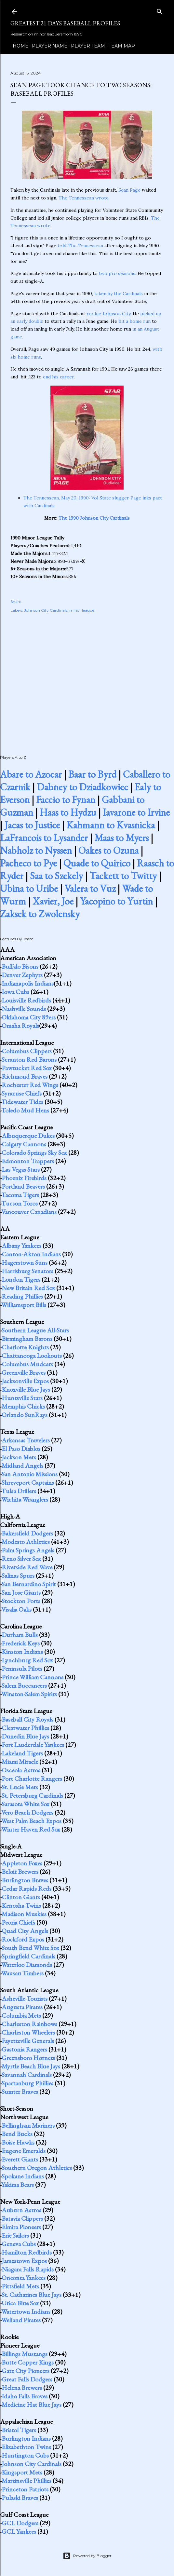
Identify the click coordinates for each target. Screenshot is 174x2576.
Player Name (47, 46)
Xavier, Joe (53, 901)
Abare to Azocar (31, 774)
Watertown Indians (25, 2311)
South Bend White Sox (30, 1947)
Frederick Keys (21, 1643)
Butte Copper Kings (28, 2362)
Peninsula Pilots (22, 1668)
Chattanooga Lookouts (32, 1355)
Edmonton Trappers (28, 1161)
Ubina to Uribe (29, 888)
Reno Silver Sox (21, 1558)
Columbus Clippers (27, 1051)
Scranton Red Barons (29, 1059)
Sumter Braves (20, 2091)
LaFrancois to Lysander (44, 837)
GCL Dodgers (20, 2523)
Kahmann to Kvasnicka (110, 825)
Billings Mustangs (24, 2354)
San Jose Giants (21, 1592)
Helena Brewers (22, 2387)
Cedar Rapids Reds (26, 1888)
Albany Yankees (21, 1245)
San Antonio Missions (30, 1474)
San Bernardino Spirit (29, 1584)
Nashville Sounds (24, 1008)
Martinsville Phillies (26, 2480)
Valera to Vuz (89, 888)
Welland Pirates (21, 2320)
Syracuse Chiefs (22, 1093)
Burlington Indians (26, 2438)
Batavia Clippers (22, 2218)
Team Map (119, 46)
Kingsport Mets (22, 2472)
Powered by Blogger (87, 2556)
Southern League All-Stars (35, 1330)
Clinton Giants (21, 1897)
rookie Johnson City (108, 314)
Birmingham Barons (27, 1338)
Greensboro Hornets (28, 2057)
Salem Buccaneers (24, 1685)
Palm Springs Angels (28, 1550)
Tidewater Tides (22, 1101)
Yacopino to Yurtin (116, 901)
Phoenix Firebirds (24, 1178)
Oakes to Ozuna (108, 850)
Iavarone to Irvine (136, 812)
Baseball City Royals (27, 1719)
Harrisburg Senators (27, 1271)
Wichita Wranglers (24, 1499)
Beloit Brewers (20, 1871)
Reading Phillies (22, 1296)
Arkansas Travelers (26, 1440)
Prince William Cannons (32, 1677)
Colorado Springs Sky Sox (34, 1152)
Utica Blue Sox (20, 2303)
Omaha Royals (20, 1025)
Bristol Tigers (19, 2430)
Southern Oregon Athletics (37, 2167)
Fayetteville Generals (28, 2041)
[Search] (160, 10)
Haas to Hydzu (68, 812)
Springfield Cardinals (28, 1956)
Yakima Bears (17, 2184)
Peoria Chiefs (18, 1922)
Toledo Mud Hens (25, 1110)
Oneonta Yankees (24, 2277)
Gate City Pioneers (25, 2370)
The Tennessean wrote (84, 198)
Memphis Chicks (23, 1406)
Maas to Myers (121, 837)
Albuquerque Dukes (28, 1135)
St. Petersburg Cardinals (32, 1795)
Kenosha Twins (21, 1905)
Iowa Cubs (15, 992)
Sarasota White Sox (25, 1804)
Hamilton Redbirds (27, 2252)
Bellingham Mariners (28, 2125)
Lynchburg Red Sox (27, 1660)
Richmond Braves (24, 1076)
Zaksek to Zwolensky (40, 913)
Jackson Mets (19, 1457)
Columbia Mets (21, 2015)
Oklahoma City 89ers (29, 1017)
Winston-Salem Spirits (29, 1694)
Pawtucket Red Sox (27, 1068)
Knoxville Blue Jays (26, 1389)
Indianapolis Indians (28, 983)
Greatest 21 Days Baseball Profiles (65, 23)
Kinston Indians (22, 1651)
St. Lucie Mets (20, 1787)
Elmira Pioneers (21, 2227)
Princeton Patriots (25, 2489)
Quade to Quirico (96, 863)
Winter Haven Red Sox (30, 1829)
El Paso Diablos (21, 1448)
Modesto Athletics (26, 1541)
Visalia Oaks (16, 1609)
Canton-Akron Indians (31, 1254)
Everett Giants (20, 2159)
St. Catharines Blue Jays (31, 2294)
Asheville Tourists (24, 1998)
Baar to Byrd (92, 774)
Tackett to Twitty (123, 875)
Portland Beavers (23, 1186)
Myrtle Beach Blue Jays (31, 2066)
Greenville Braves (24, 1372)
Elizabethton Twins (26, 2447)
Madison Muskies (24, 1914)
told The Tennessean (80, 246)
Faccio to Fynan (65, 799)
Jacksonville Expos (25, 1381)
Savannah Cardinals (27, 2074)
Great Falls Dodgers (27, 2379)
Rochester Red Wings (30, 1085)
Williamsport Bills (23, 1305)
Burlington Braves (25, 1880)
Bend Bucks (17, 2134)
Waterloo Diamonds (26, 1964)
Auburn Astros (21, 2210)
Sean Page (129, 190)
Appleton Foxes (22, 1863)
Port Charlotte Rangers (32, 1778)
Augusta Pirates (22, 2007)
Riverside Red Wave (27, 1567)
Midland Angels (22, 1465)
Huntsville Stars (22, 1398)
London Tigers (21, 1279)
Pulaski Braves (20, 2497)
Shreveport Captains (28, 1482)
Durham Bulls (20, 1634)
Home (18, 46)
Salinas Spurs (18, 1575)
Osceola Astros (21, 1770)
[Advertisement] (87, 676)
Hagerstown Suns (24, 1262)
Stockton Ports (21, 1601)
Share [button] (15, 601)
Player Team (86, 46)
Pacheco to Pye (28, 863)
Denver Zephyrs (22, 975)
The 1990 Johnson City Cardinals (94, 518)
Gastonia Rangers (24, 2049)
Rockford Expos (23, 1939)
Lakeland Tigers (22, 1753)
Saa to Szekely (56, 875)
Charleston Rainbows (29, 2024)
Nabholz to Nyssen (36, 850)
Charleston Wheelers (28, 2032)
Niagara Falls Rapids (28, 2269)
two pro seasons (117, 273)
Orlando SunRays (24, 1415)
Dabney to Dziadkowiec (82, 787)
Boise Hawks (18, 2142)
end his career (58, 377)
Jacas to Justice (32, 825)
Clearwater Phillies (25, 1728)
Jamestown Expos (24, 2260)
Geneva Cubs (19, 2244)
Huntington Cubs (25, 2455)
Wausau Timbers (22, 1973)
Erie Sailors (15, 2235)
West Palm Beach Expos (31, 1821)
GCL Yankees (19, 2531)
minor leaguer (82, 610)
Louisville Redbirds (26, 1000)
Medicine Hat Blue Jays (31, 2404)
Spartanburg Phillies (27, 2083)
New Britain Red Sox (28, 1288)
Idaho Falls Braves (24, 2396)
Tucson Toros (19, 1203)
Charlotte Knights (25, 1347)
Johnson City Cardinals (45, 610)
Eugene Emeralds (24, 2151)
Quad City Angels (25, 1931)
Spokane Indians (23, 2176)
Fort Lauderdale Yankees (33, 1744)
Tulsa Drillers (18, 1491)
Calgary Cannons (24, 1144)
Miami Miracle (20, 1761)
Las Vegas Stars (21, 1169)
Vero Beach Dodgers (27, 1812)
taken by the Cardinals (118, 293)
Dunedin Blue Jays (25, 1736)
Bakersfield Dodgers (27, 1533)
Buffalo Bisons (20, 966)
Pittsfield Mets (20, 2286)
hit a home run (134, 321)
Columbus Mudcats (27, 1364)
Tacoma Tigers (20, 1195)
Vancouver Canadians (29, 1211)
